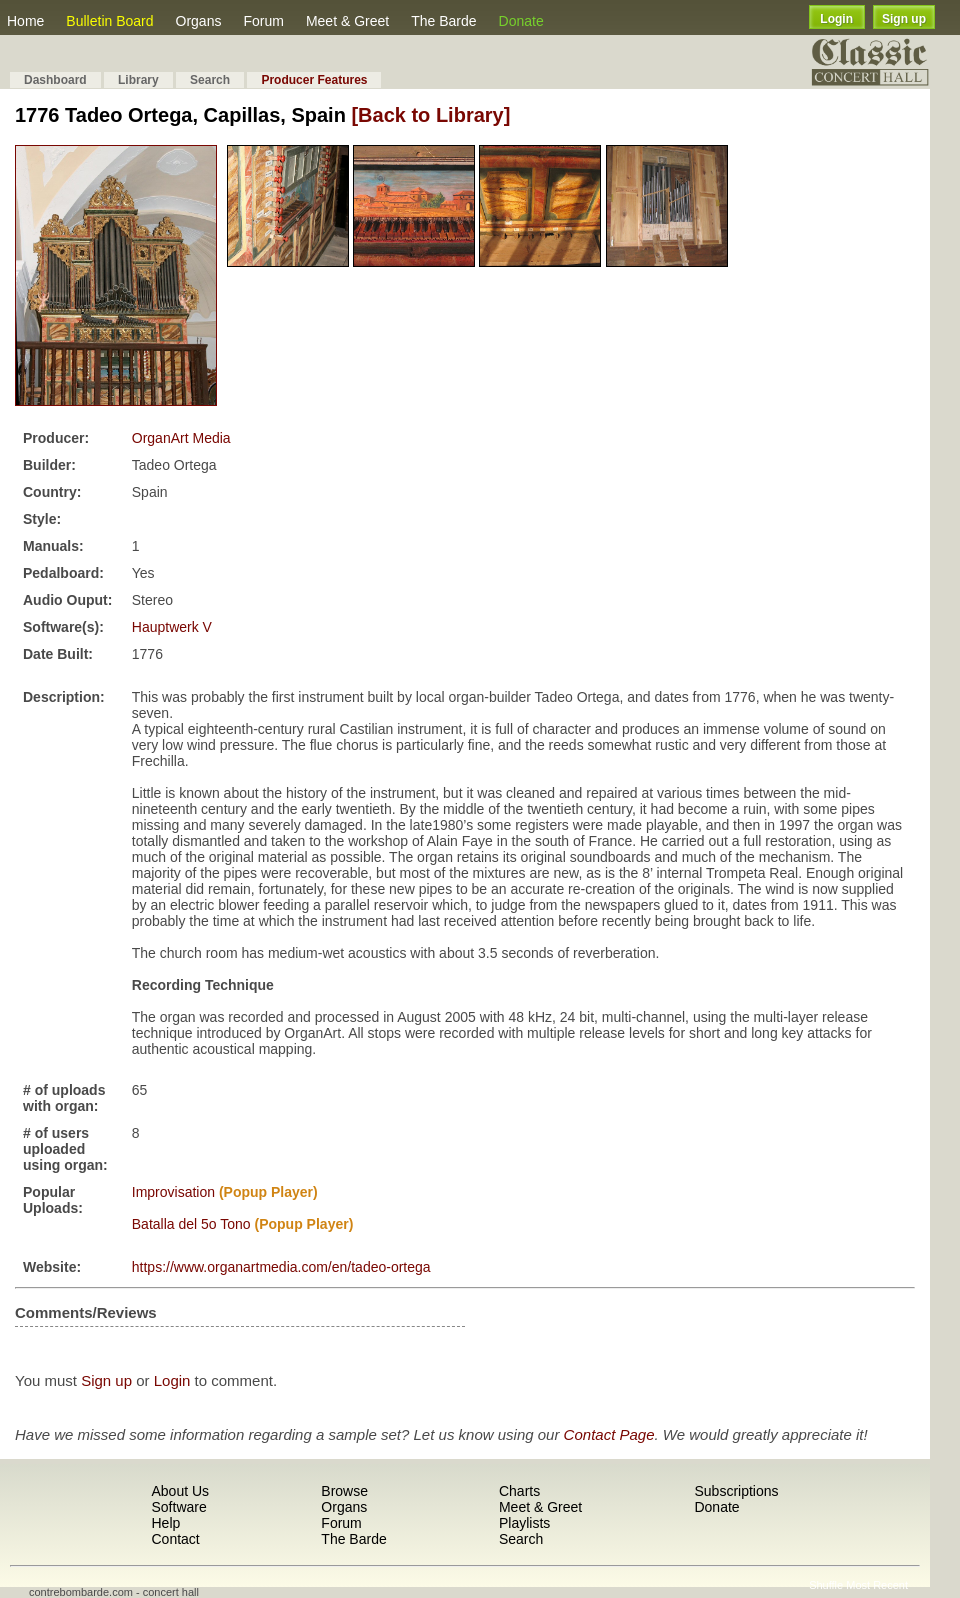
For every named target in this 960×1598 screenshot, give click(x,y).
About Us (180, 1491)
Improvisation (173, 1192)
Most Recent (877, 1585)
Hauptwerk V (172, 627)
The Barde (443, 21)
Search (210, 80)
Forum (263, 21)
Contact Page (609, 1434)
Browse (344, 1491)
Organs (199, 21)
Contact (175, 1539)
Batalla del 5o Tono (191, 1224)
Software (178, 1507)
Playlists (524, 1523)
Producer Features (314, 80)
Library (138, 80)
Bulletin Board (109, 21)
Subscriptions (736, 1491)
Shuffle (826, 1585)
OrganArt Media (181, 438)
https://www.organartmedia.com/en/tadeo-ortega (281, 1267)
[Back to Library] (430, 115)
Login (836, 19)
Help (165, 1523)
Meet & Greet (347, 21)
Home (25, 21)
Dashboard (55, 80)
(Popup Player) (268, 1192)
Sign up (904, 19)
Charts (519, 1491)
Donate (521, 21)
